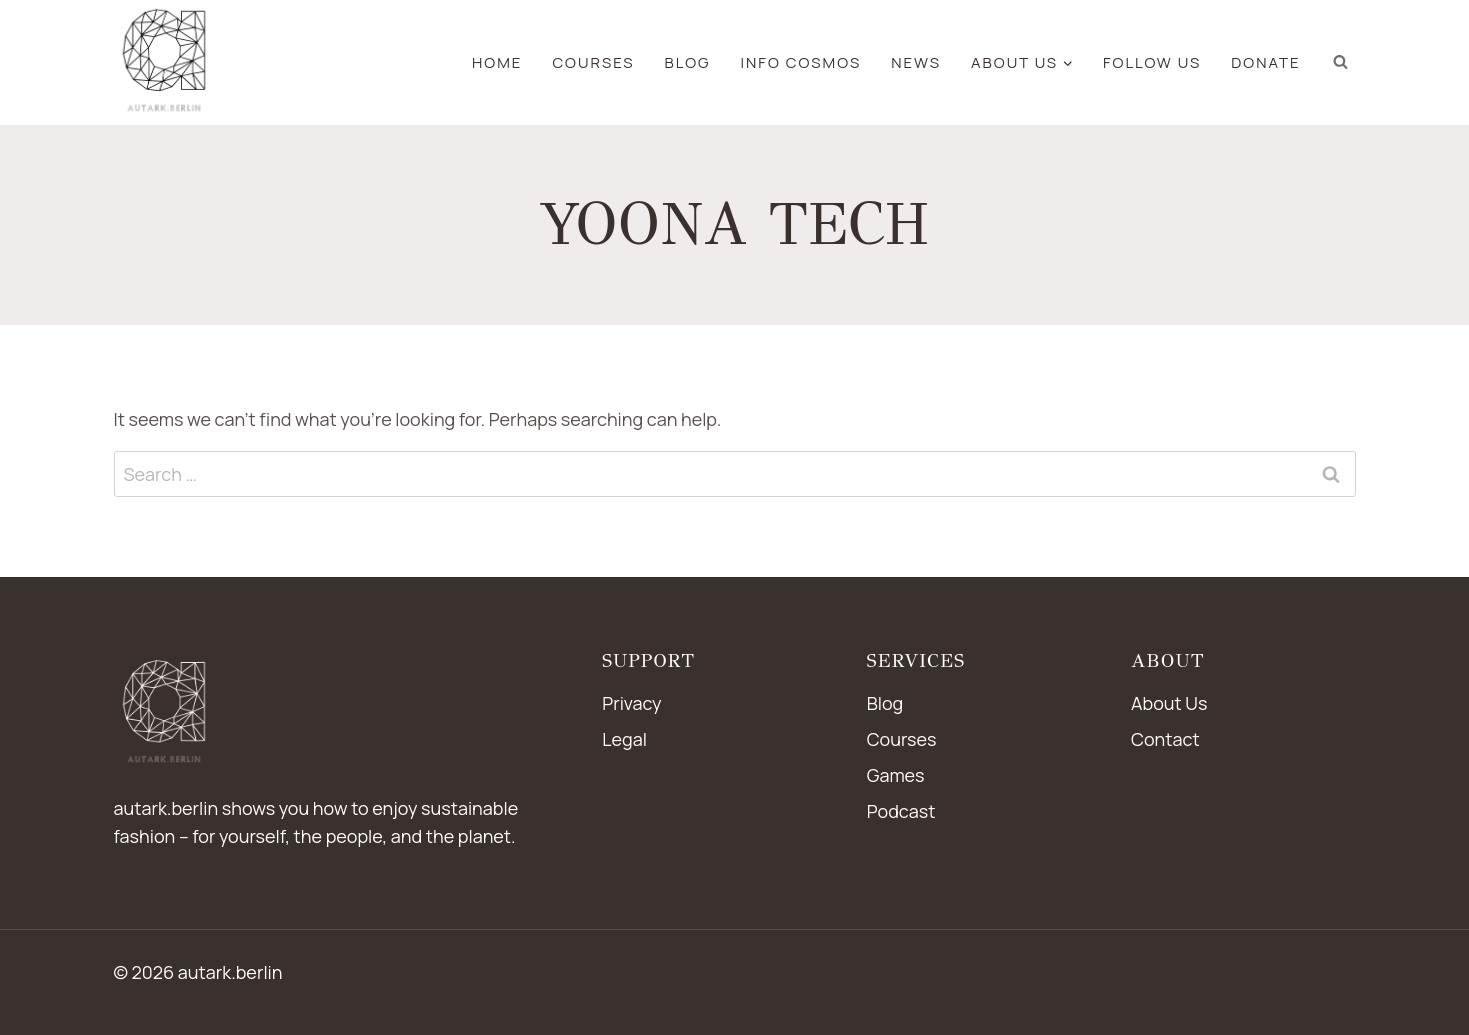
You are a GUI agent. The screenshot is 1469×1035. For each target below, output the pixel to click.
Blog (885, 703)
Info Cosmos (801, 62)
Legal (624, 739)
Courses (593, 62)
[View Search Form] (1341, 62)
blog (688, 62)
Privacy (631, 703)
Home (497, 62)
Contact (1165, 739)
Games (896, 775)
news (916, 62)
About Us (1169, 703)
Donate (1265, 62)
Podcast (901, 811)
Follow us (1152, 62)
